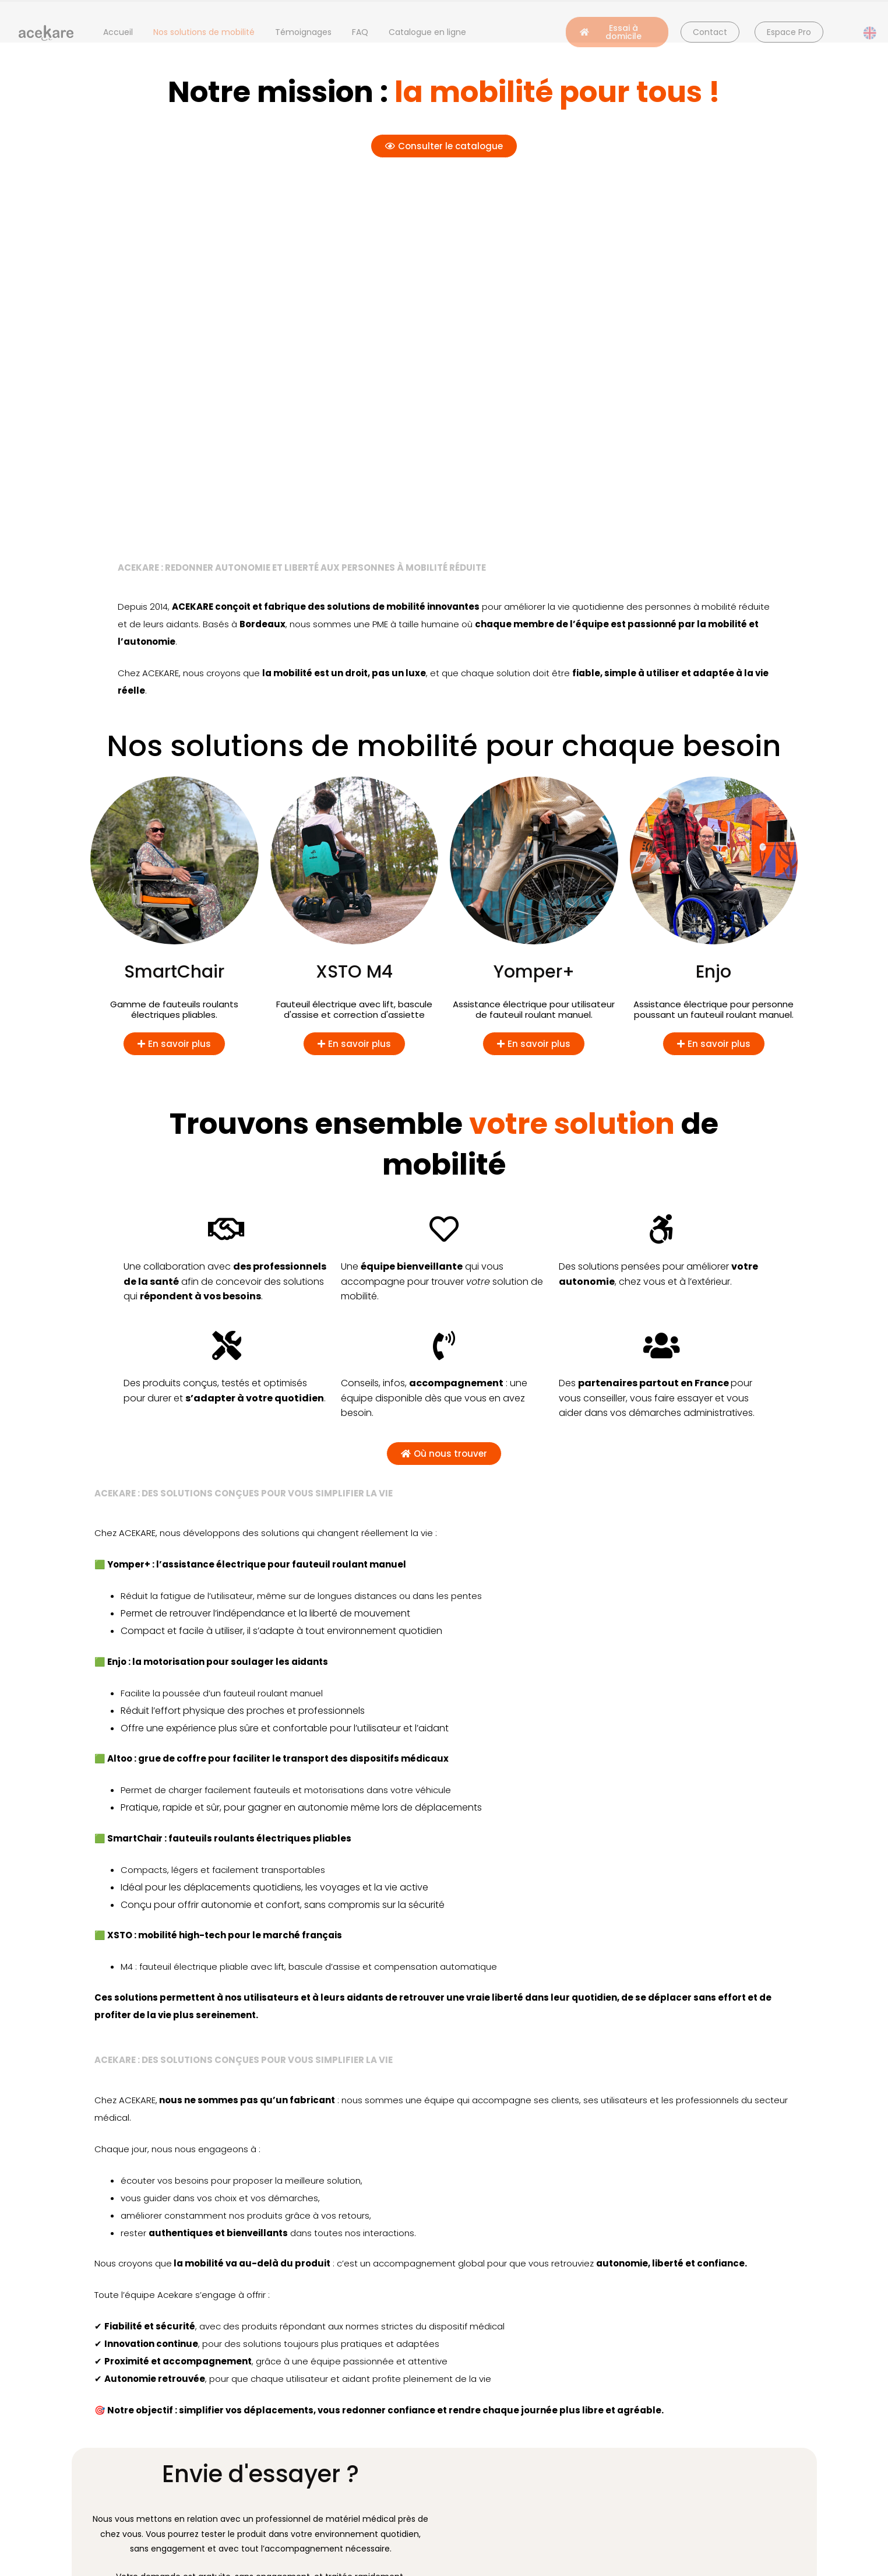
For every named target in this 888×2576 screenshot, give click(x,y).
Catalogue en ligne (427, 32)
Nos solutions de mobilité (204, 32)
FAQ (360, 32)
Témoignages (303, 32)
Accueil (118, 32)
